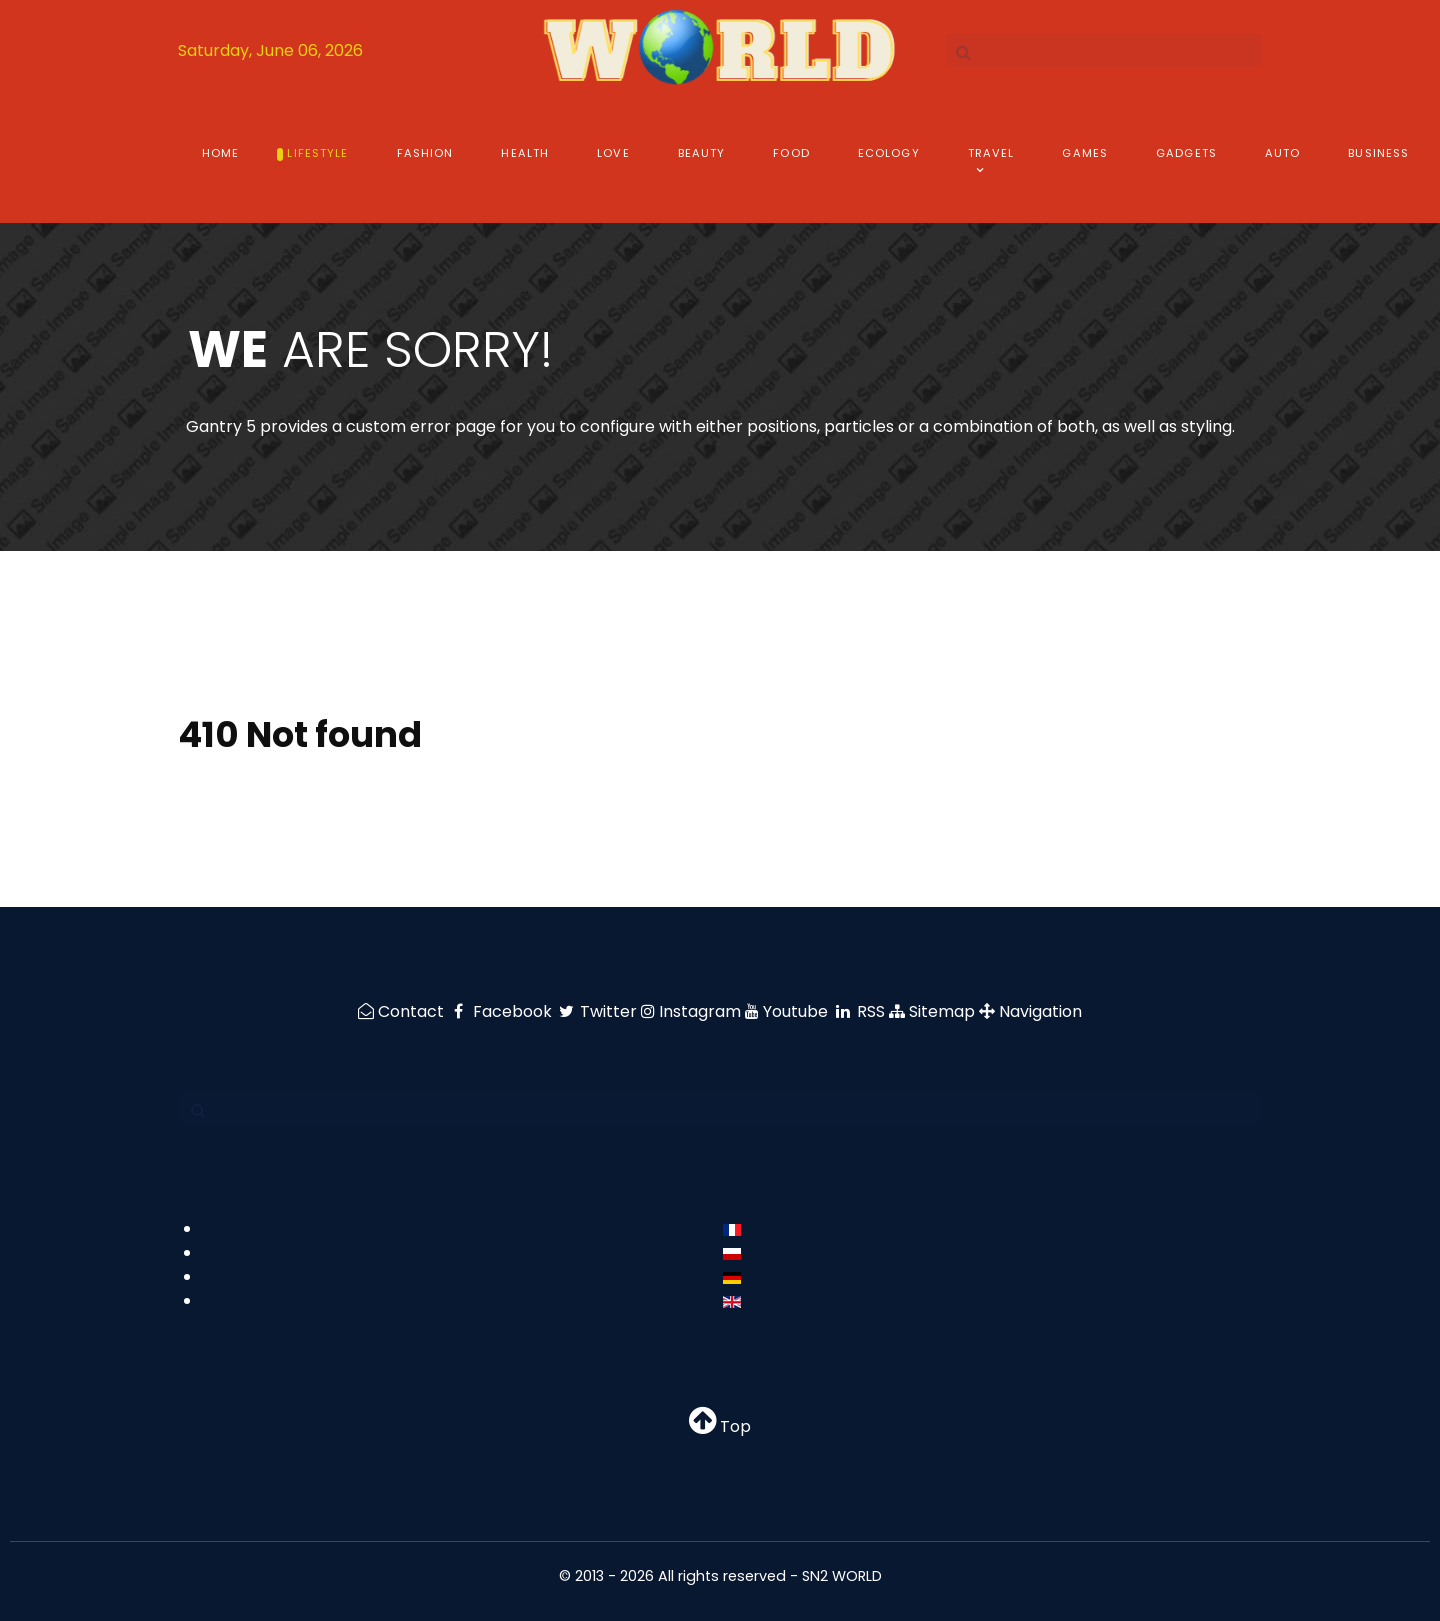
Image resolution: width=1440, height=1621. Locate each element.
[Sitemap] (934, 1011)
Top (720, 1426)
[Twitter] (599, 1011)
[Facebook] (502, 1011)
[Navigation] (1030, 1011)
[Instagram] (693, 1011)
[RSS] (860, 1011)
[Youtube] (788, 1011)
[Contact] (403, 1011)
